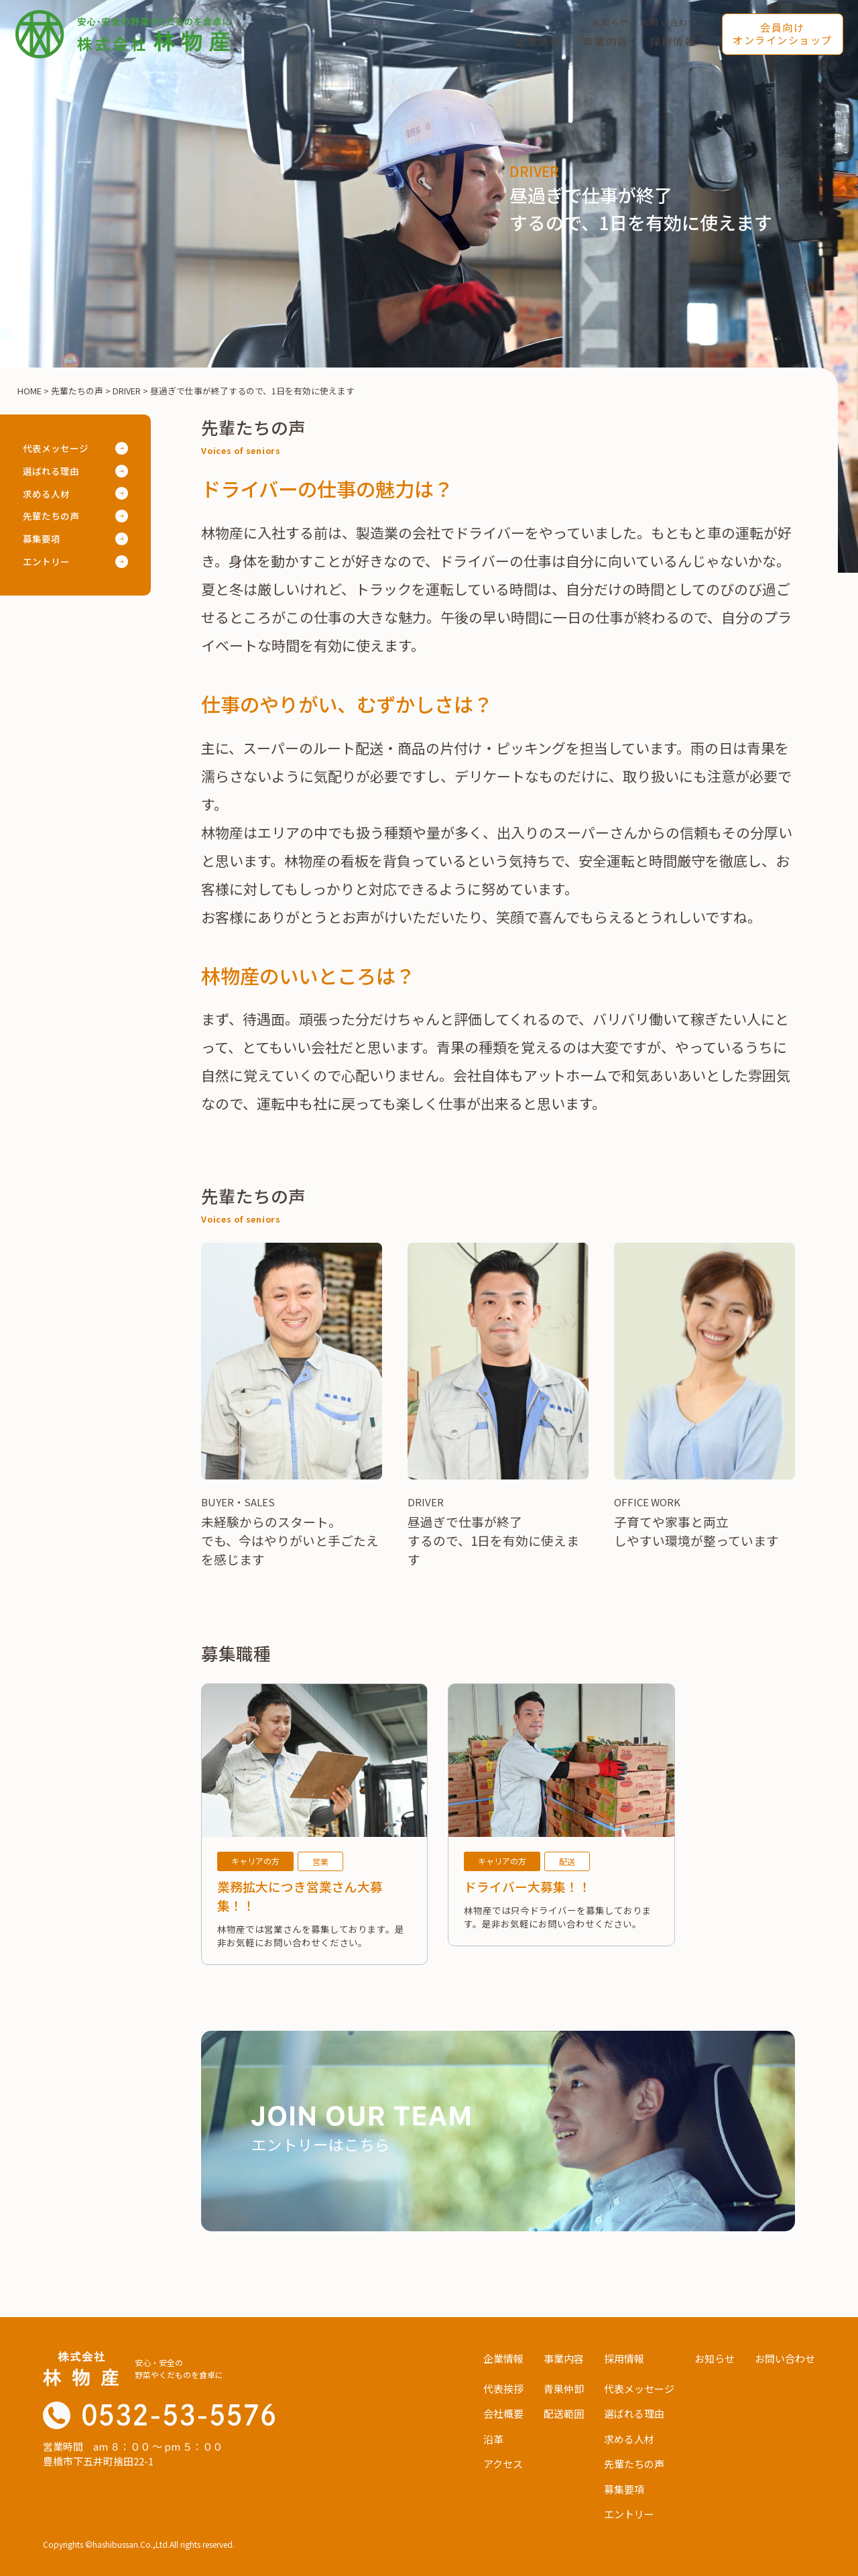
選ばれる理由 (51, 471)
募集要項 (41, 538)
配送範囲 (564, 2413)
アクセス (503, 2464)
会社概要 (503, 2413)
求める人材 (46, 493)
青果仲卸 (564, 2389)
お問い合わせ (669, 21)
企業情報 (538, 41)
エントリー (46, 561)
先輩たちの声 (51, 515)
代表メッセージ (55, 448)
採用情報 (673, 41)
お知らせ (610, 21)
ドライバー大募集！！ (527, 1886)
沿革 (493, 2439)
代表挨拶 (503, 2389)
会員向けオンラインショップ (783, 33)
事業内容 (606, 41)
